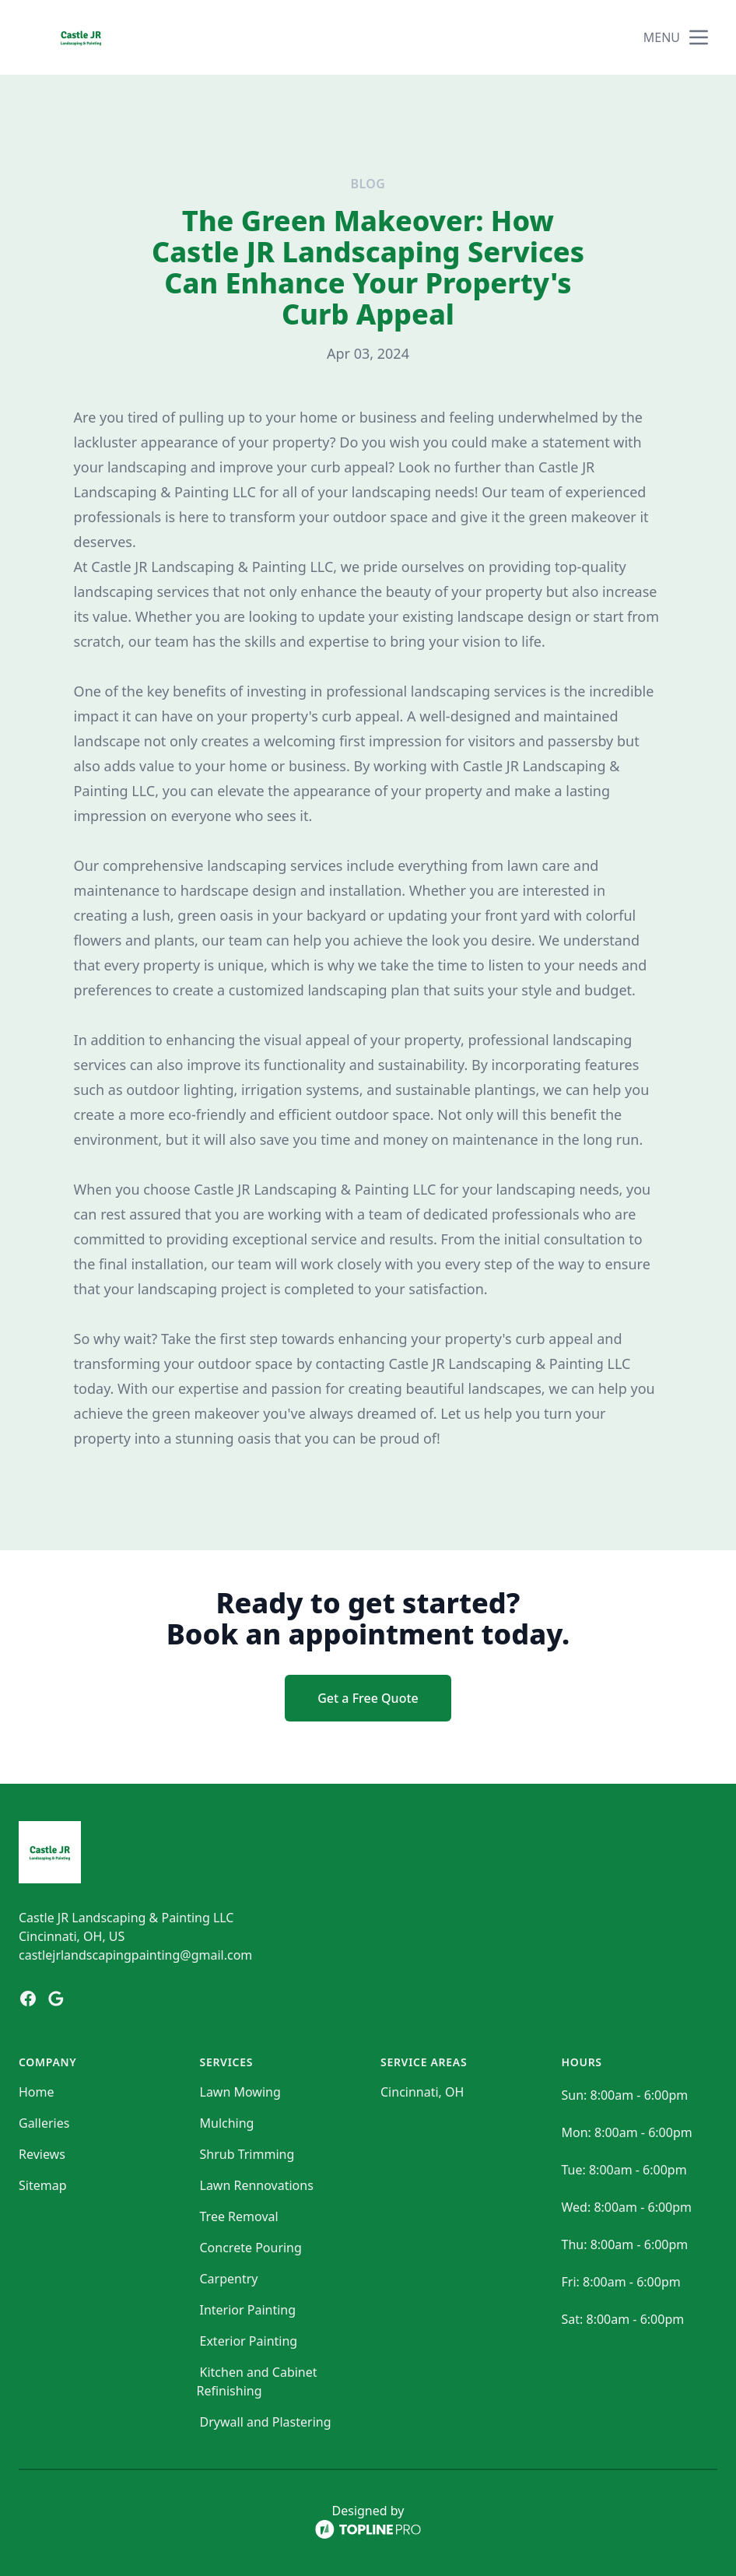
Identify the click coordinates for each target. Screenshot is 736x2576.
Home (36, 2091)
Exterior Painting (249, 2341)
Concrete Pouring (251, 2247)
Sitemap (43, 2185)
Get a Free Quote (368, 1698)
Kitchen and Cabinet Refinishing (257, 2381)
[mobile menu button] (698, 37)
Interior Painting (248, 2309)
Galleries (44, 2123)
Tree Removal (239, 2216)
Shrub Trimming (247, 2154)
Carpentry (229, 2278)
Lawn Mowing (240, 2091)
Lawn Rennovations (257, 2185)
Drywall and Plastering (265, 2421)
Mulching (227, 2123)
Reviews (42, 2154)
